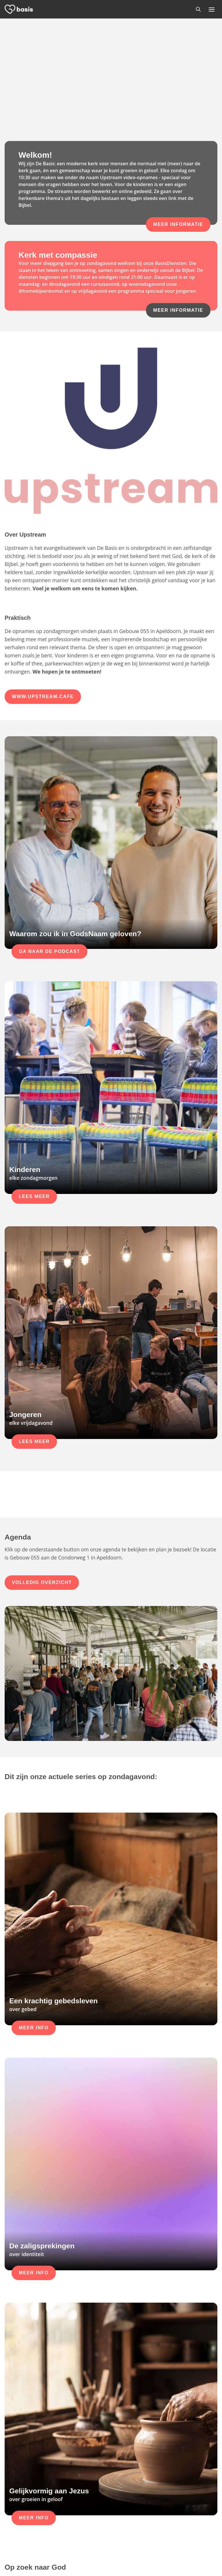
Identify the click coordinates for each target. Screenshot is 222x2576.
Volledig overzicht (42, 1416)
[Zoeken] (198, 9)
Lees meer (34, 1030)
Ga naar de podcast (49, 785)
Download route (93, 2528)
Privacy (117, 2561)
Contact (123, 2528)
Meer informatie (178, 224)
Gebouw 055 (89, 2514)
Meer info (34, 1726)
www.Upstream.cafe (43, 530)
